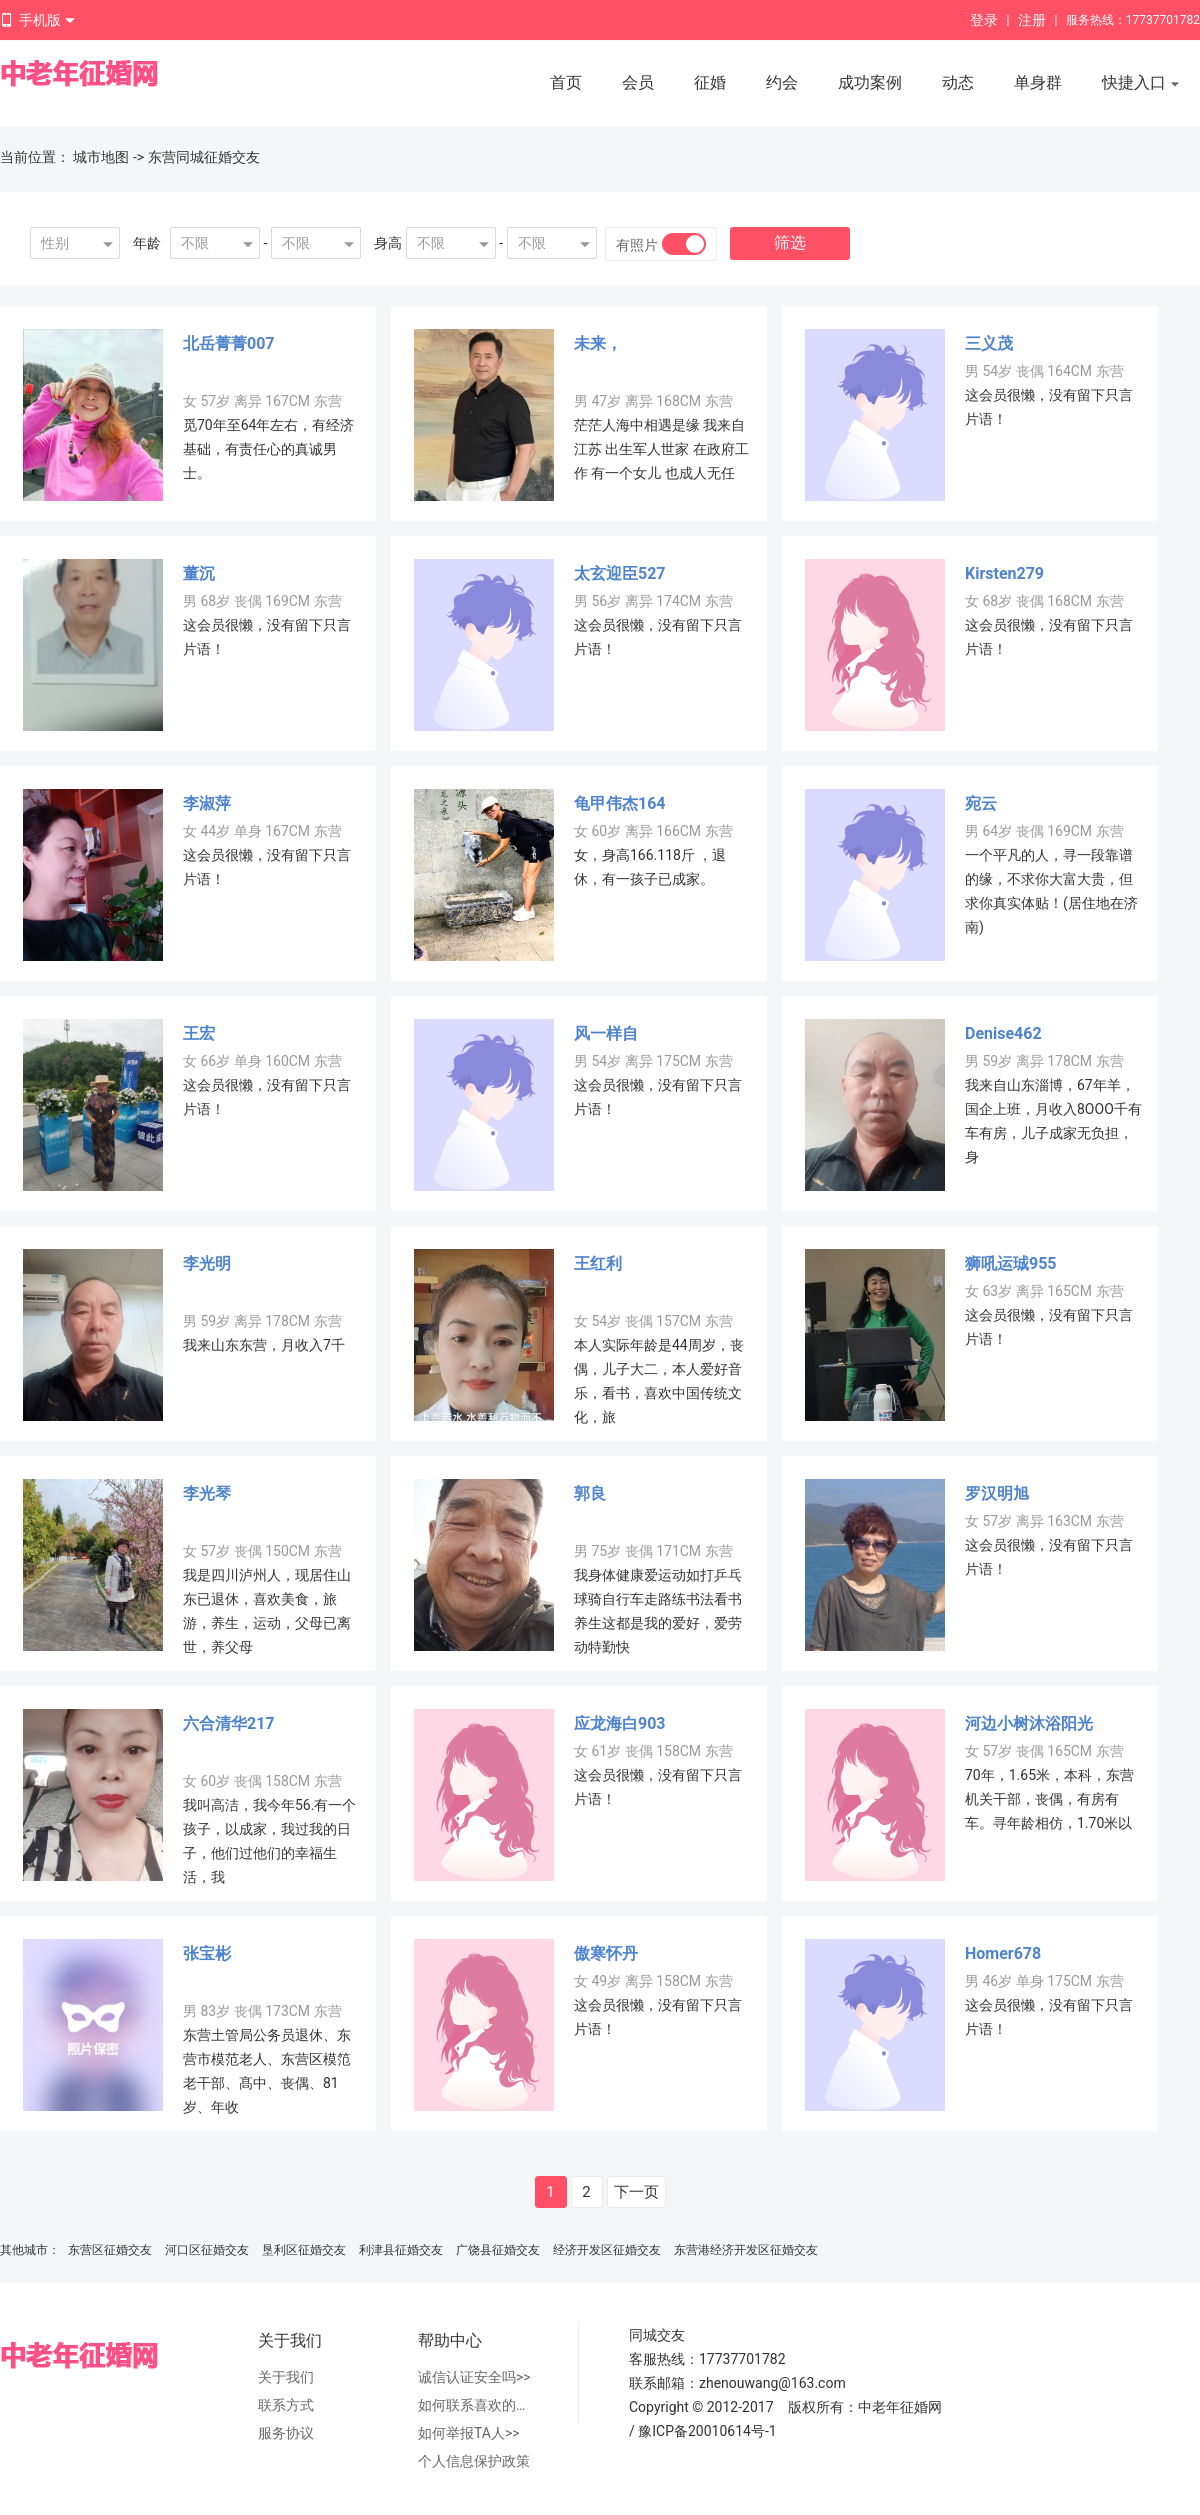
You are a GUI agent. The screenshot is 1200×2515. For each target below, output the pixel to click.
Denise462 (1003, 1033)
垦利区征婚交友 (304, 2250)
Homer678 (1003, 1953)
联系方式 (286, 2405)
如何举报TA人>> (469, 2433)
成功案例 (870, 82)
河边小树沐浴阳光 (1029, 1723)
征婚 (710, 82)
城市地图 (101, 157)
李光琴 (207, 1493)
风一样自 (606, 1033)
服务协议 (286, 2433)
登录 (984, 20)
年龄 (147, 243)
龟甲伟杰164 (620, 803)
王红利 (598, 1263)
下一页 (636, 2192)
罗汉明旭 (997, 1493)
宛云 (981, 803)
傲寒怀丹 (606, 1953)
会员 (638, 82)
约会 (782, 82)
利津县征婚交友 (401, 2250)
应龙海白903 (620, 1723)
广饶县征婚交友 (498, 2250)
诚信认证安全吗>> (474, 2377)
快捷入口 (1141, 84)
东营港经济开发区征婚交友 (746, 2250)
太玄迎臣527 (620, 573)
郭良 (590, 1493)
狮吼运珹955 (1011, 1263)
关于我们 (286, 2377)
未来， (598, 343)
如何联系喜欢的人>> (478, 2405)
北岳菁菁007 (229, 343)
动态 (958, 82)
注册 (1032, 20)
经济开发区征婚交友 (607, 2250)
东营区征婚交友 (110, 2250)
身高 (388, 243)
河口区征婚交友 (207, 2250)
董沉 (199, 573)
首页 (566, 82)
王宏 (199, 1033)
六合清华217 (229, 1723)
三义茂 (989, 343)
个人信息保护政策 (474, 2461)
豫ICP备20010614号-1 (707, 2431)
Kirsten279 (1004, 573)
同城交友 (657, 2335)
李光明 (207, 1263)
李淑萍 (207, 803)
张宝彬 (207, 1953)
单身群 (1038, 82)
